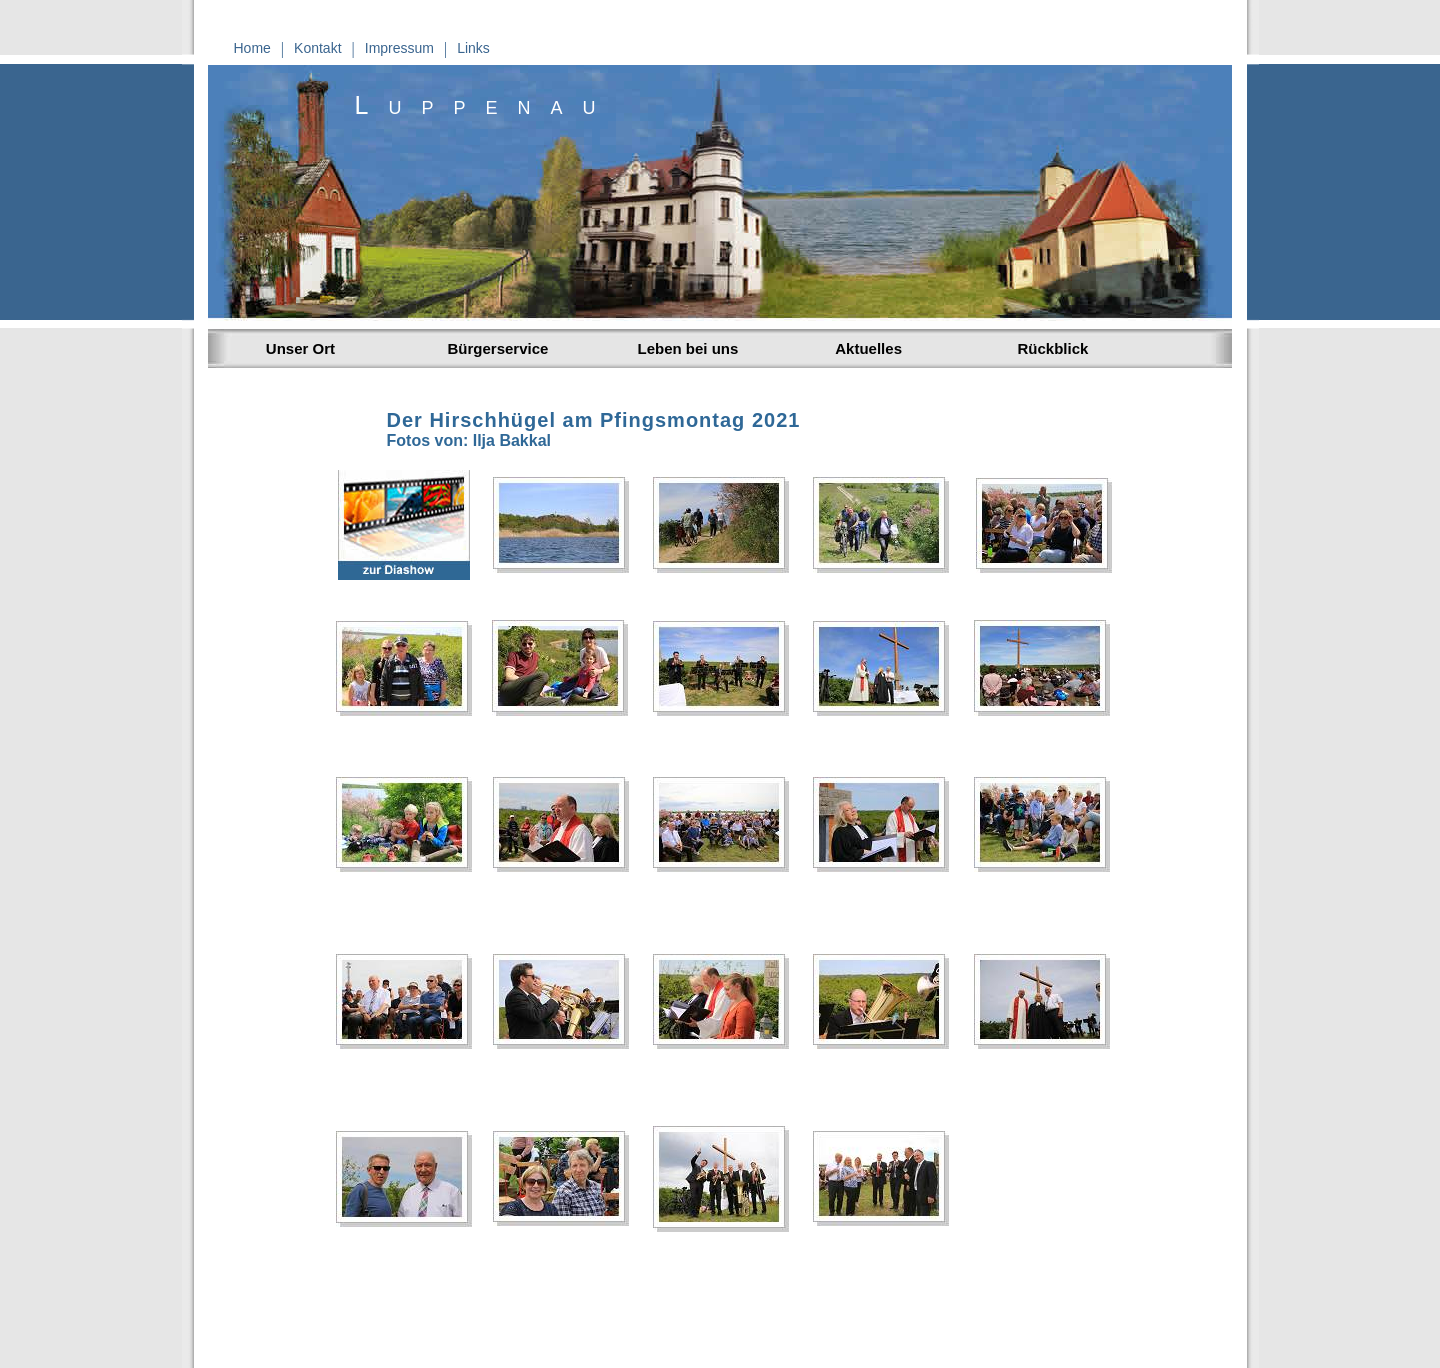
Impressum (399, 48)
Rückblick (1053, 348)
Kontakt (317, 48)
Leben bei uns (688, 348)
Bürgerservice (498, 348)
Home (252, 48)
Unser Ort (297, 348)
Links (473, 48)
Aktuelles (865, 348)
